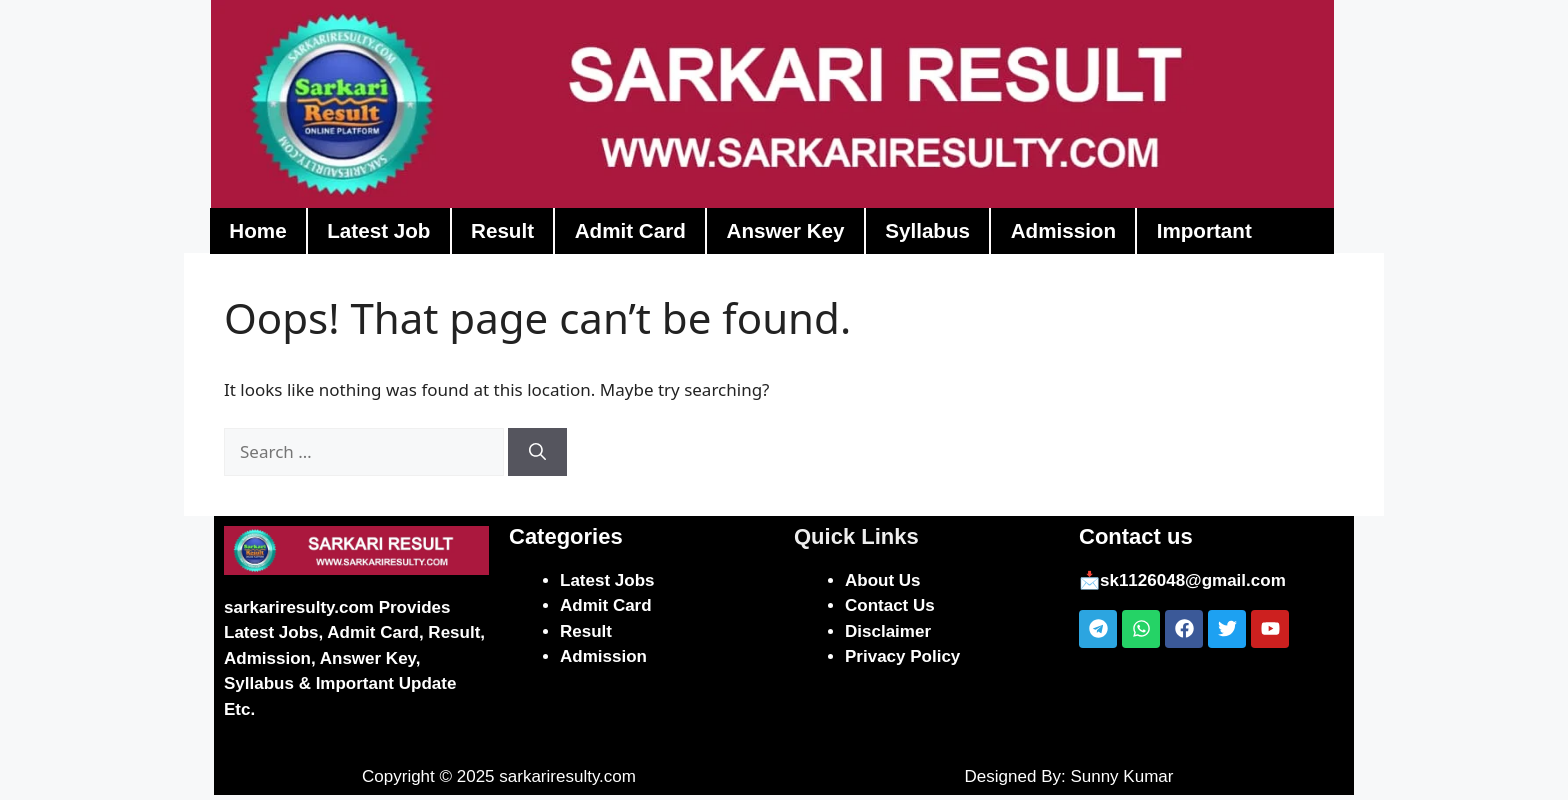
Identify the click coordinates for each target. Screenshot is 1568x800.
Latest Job (388, 235)
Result (518, 235)
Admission (1111, 235)
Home (260, 235)
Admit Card (653, 235)
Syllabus (968, 235)
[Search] (537, 457)
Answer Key (818, 235)
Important (1260, 235)
